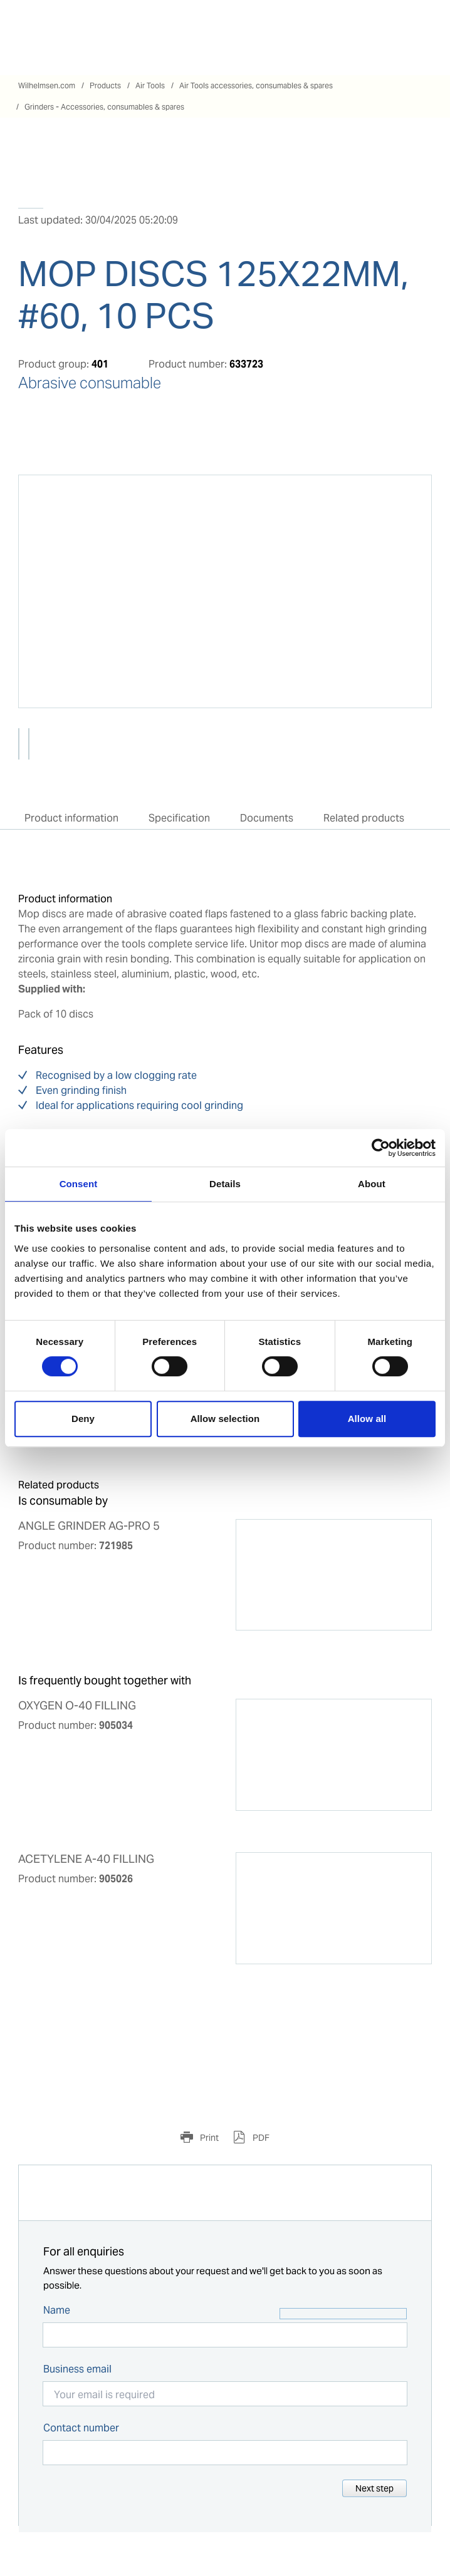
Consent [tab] (79, 1183)
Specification (179, 818)
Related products (363, 818)
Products (105, 85)
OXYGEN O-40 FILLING (77, 1706)
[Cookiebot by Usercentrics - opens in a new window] (381, 1147)
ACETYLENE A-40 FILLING (86, 1859)
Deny (83, 1418)
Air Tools (150, 85)
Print (208, 2137)
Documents (266, 818)
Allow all (367, 1418)
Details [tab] (225, 1183)
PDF (260, 2137)
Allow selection (225, 1418)
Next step (374, 2488)
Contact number (81, 2427)
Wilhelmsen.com (46, 85)
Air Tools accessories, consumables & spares (256, 85)
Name (56, 2310)
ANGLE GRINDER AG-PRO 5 (89, 1526)
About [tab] (371, 1183)
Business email (77, 2369)
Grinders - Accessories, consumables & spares (104, 106)
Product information (71, 818)
